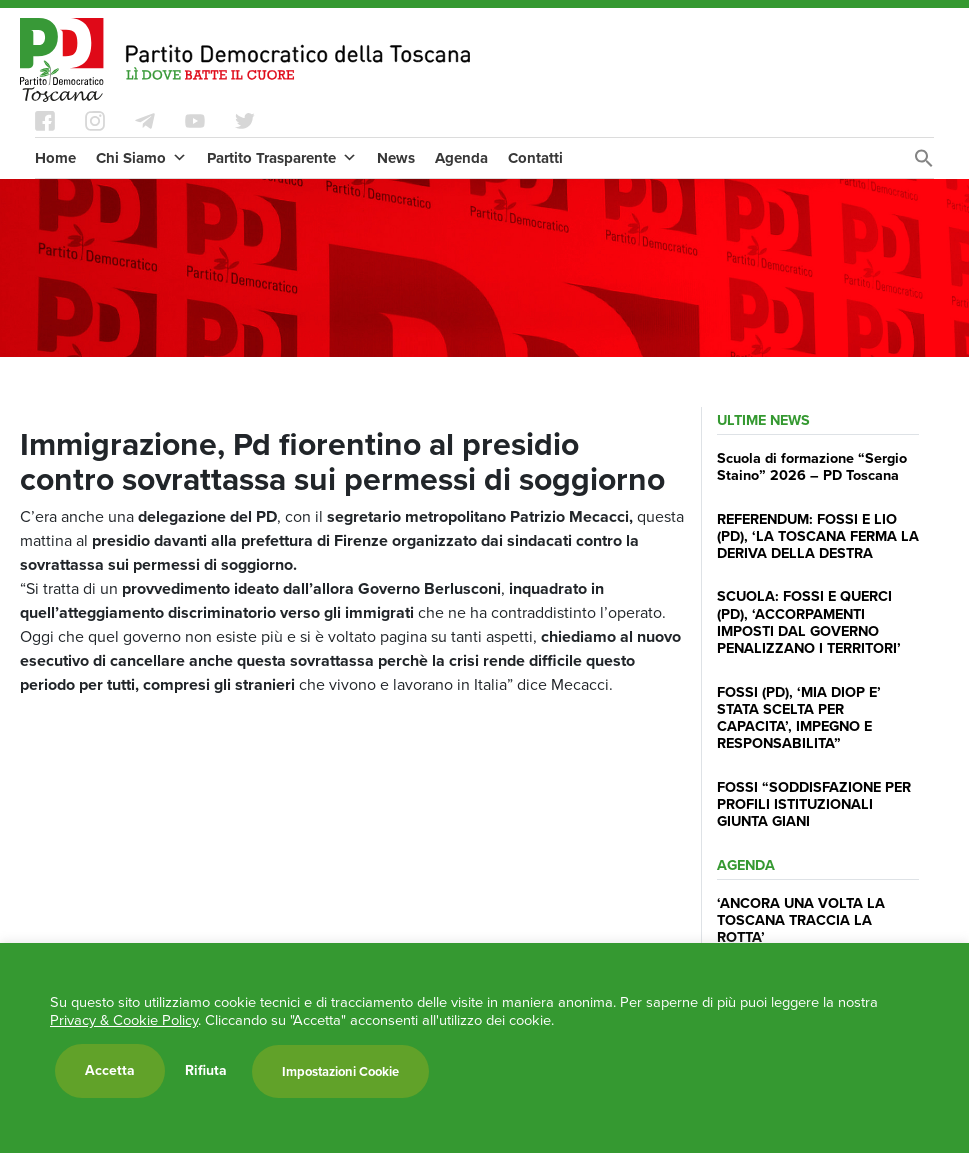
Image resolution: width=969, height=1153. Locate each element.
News (396, 158)
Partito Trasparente (282, 158)
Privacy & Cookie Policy (124, 1020)
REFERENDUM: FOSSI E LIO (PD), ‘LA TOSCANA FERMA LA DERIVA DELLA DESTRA (818, 536)
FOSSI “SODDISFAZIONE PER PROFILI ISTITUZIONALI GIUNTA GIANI (814, 804)
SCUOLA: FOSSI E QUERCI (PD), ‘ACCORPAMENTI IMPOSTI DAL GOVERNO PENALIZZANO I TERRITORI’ (809, 622)
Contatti (535, 158)
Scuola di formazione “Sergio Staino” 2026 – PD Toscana (812, 466)
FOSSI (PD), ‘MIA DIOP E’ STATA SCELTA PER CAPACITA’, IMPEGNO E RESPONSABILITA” (799, 718)
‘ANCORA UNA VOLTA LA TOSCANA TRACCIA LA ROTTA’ (801, 920)
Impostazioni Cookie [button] (340, 1071)
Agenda (461, 158)
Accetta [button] (110, 1070)
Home (55, 158)
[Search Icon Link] (924, 163)
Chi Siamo (141, 158)
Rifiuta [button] (206, 1071)
